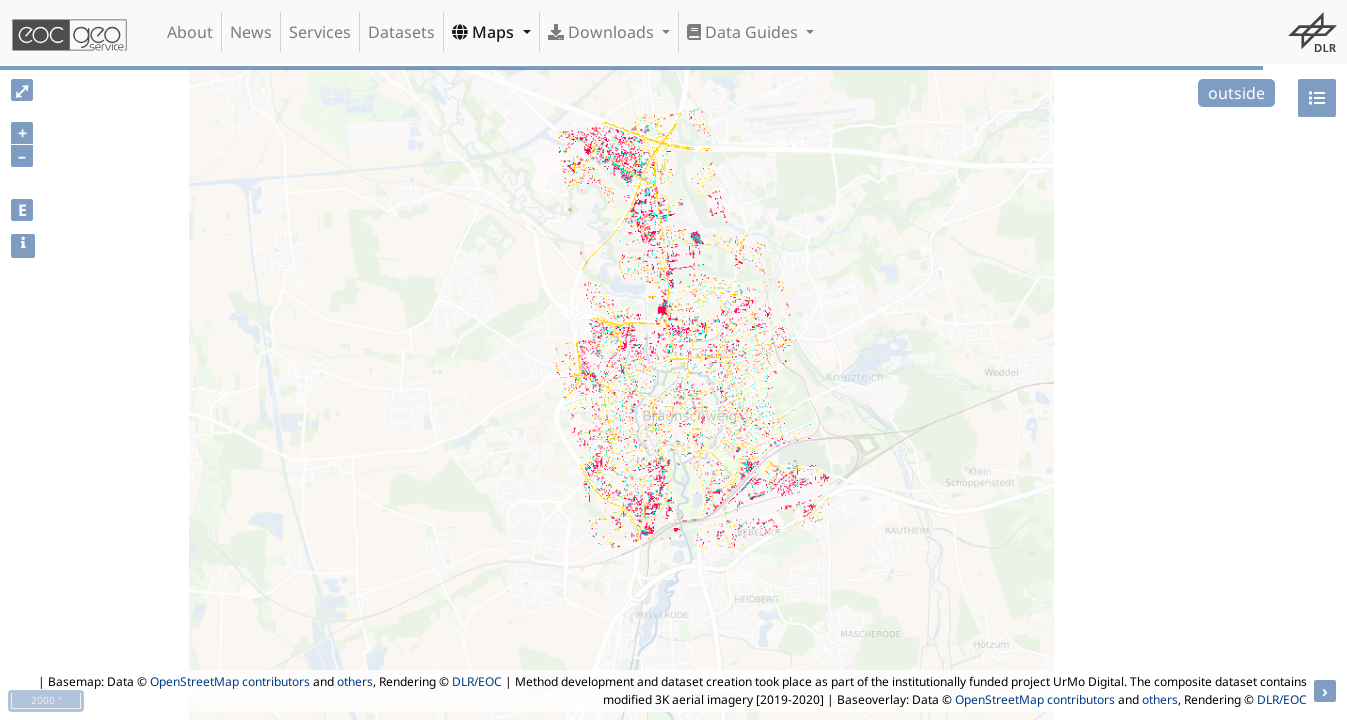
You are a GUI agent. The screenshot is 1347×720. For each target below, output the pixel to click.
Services (320, 32)
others (355, 681)
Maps (485, 32)
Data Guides (744, 32)
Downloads (603, 32)
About (190, 32)
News (251, 32)
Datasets (401, 32)
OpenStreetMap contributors (230, 681)
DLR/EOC (477, 681)
